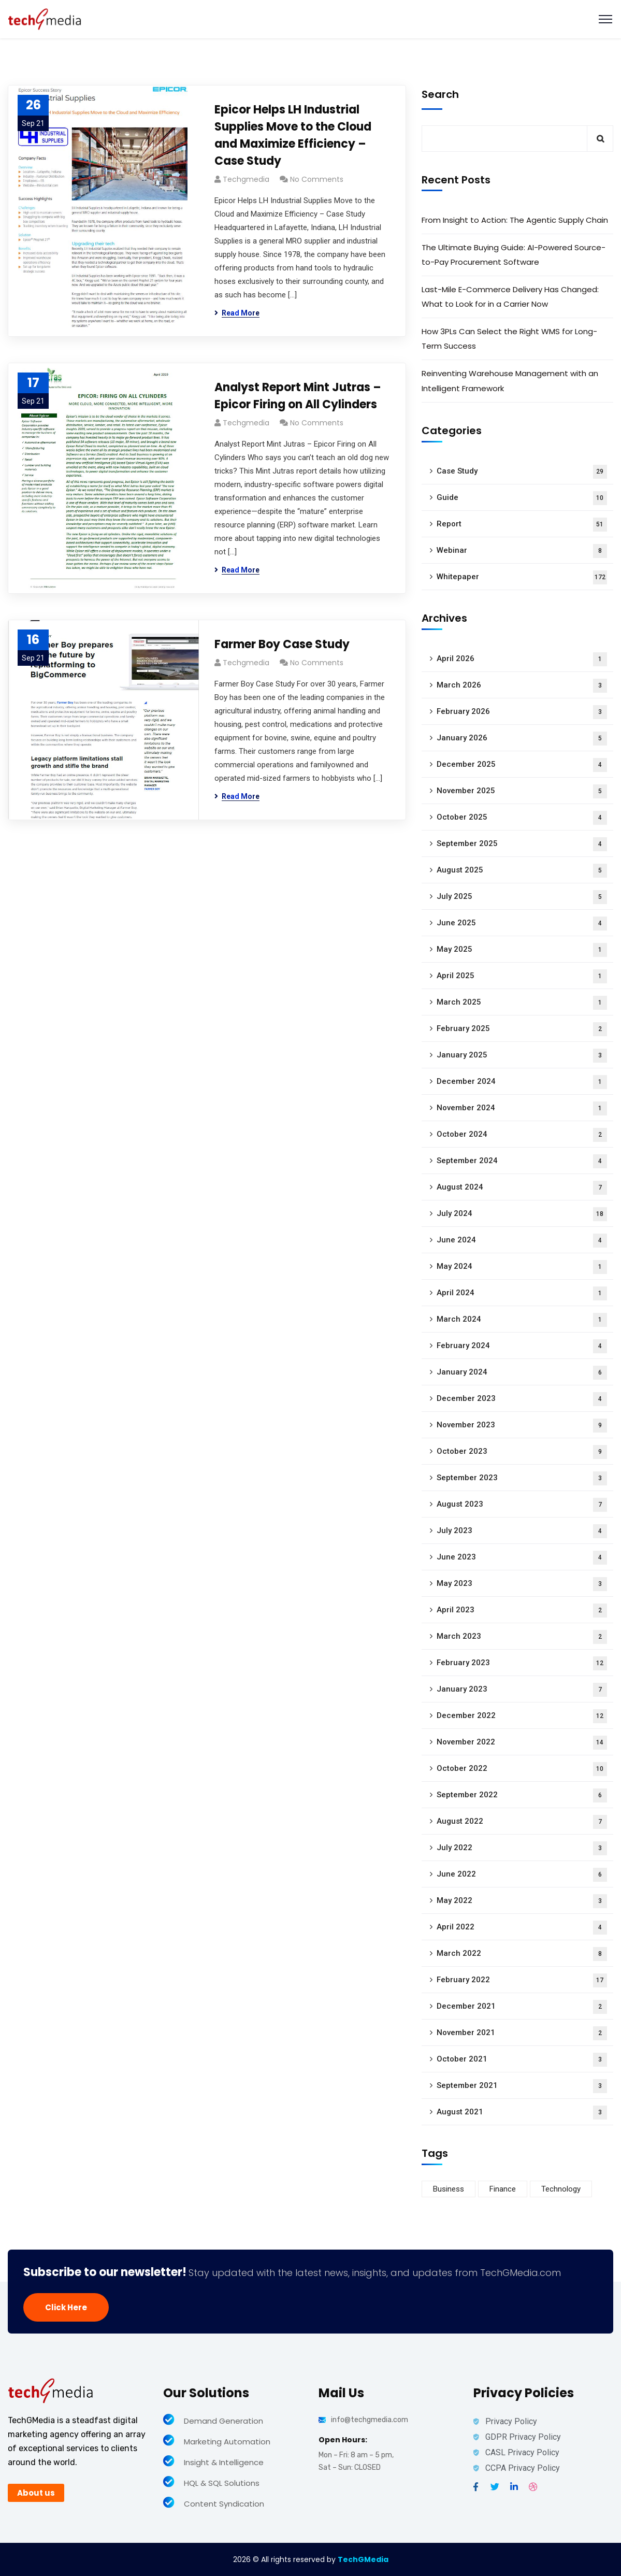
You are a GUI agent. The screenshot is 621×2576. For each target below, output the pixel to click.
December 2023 (522, 1399)
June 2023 (522, 1558)
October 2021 (522, 2060)
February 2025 (522, 1029)
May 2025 (522, 950)
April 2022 (522, 1928)
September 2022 (522, 1795)
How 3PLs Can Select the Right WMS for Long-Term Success (509, 338)
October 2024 (522, 1135)
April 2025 (522, 976)
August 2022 (522, 1822)
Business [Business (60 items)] (448, 2189)
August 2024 (522, 1188)
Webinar (522, 551)
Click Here (66, 2307)
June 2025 (522, 924)
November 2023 (522, 1426)
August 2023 (522, 1505)
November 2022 (522, 1743)
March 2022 (522, 1954)
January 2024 (522, 1373)
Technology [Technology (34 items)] (561, 2189)
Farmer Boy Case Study (282, 644)
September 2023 (522, 1478)
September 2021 (522, 2086)
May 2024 (522, 1267)
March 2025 (522, 1003)
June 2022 (522, 1875)
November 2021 (522, 2033)
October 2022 (522, 1769)
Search (440, 94)
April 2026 (522, 659)
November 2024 (522, 1108)
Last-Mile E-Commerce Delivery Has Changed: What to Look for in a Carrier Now (510, 296)
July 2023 (522, 1531)
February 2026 (522, 712)
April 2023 (522, 1611)
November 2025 (522, 791)
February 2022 (522, 1980)
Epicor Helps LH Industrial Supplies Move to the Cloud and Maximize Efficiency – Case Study (292, 135)
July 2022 (522, 1848)
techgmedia (246, 179)
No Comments (316, 179)
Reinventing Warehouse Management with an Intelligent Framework (510, 380)
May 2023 (522, 1584)
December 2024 (522, 1082)
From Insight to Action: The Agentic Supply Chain (515, 219)
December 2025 (522, 765)
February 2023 (522, 1663)
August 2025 (522, 871)
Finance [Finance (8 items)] (502, 2189)
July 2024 (522, 1214)
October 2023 (522, 1452)
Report (522, 525)
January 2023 (522, 1690)
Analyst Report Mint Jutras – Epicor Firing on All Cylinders (297, 395)
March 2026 (522, 686)
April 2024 (522, 1293)
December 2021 (522, 2007)
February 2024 (522, 1346)
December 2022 (522, 1716)
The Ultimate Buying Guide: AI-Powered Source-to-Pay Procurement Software (513, 254)
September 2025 (522, 844)
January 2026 (522, 739)
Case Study (522, 472)
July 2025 (522, 897)
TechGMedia (363, 2559)
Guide (522, 498)
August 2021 (522, 2113)
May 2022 (522, 1901)
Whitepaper (522, 577)
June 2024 (522, 1241)
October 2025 (522, 818)
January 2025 (522, 1056)
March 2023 (522, 1637)
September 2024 (522, 1161)
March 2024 (522, 1320)
